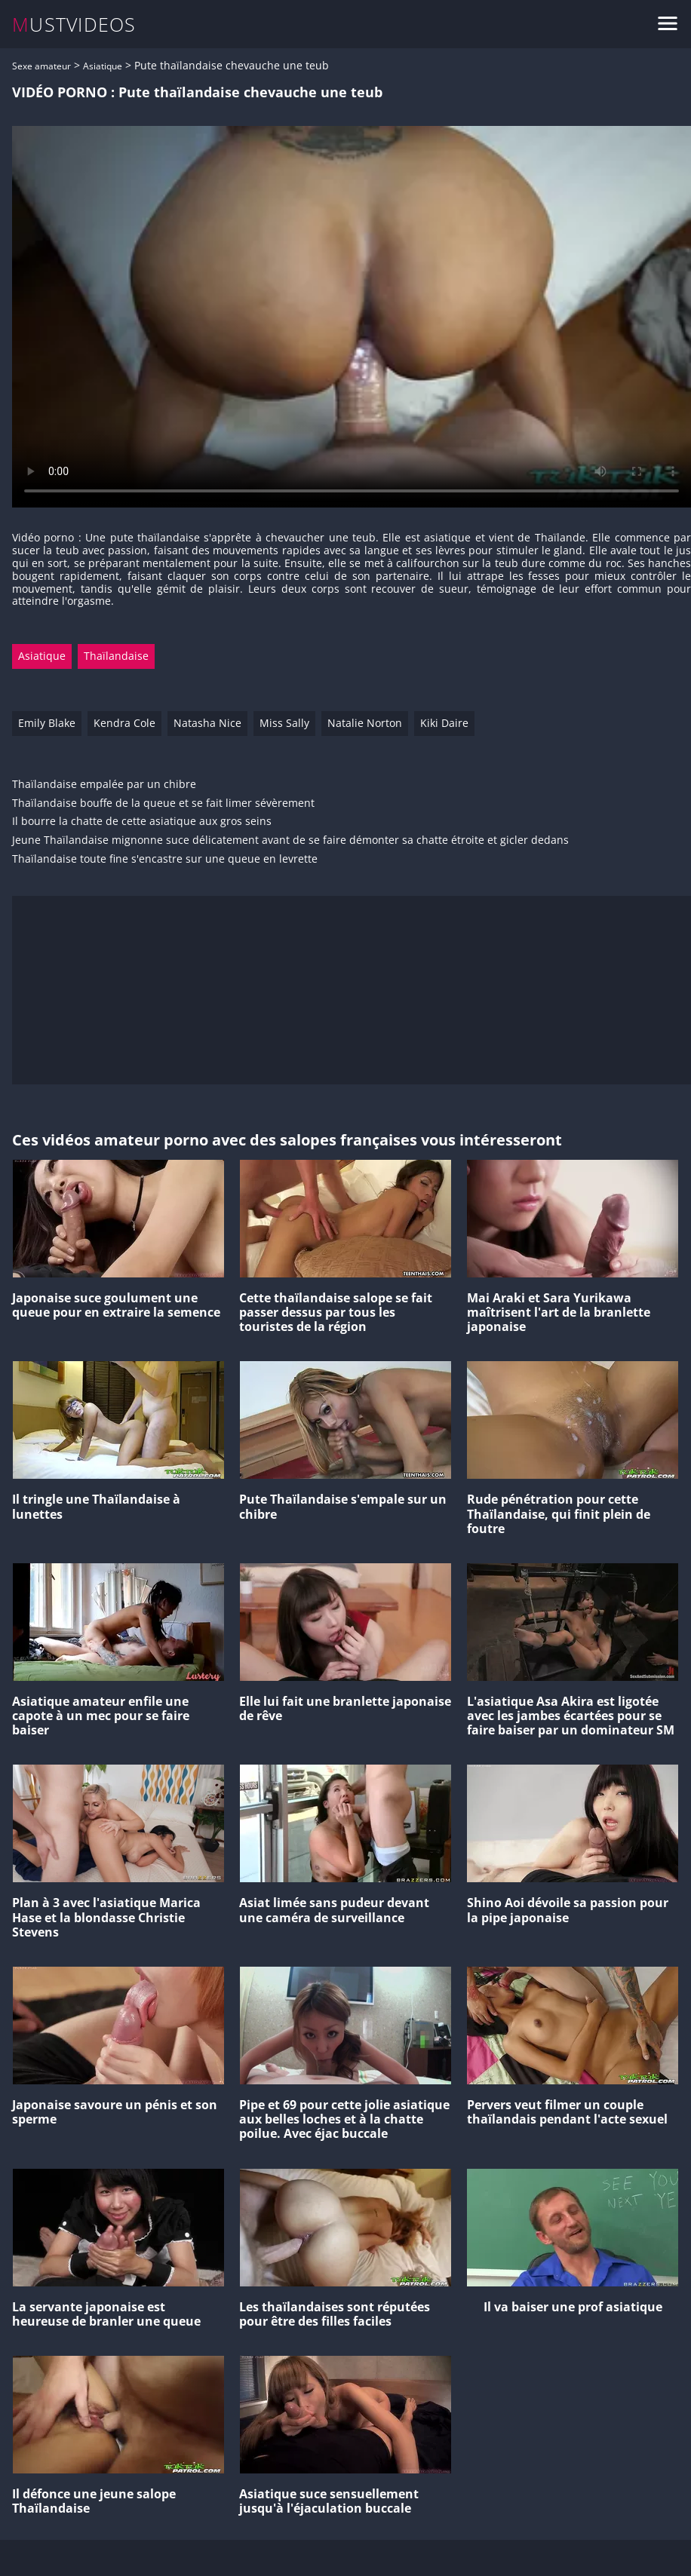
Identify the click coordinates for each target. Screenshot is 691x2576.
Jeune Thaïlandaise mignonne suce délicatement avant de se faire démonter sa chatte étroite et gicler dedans (290, 840)
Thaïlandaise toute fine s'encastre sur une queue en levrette (165, 859)
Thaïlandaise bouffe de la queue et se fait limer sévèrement (163, 803)
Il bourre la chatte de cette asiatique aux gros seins (142, 821)
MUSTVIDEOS (74, 24)
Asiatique (102, 66)
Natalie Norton (364, 723)
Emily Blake (46, 723)
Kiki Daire (444, 723)
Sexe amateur (41, 66)
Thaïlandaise (116, 656)
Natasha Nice (207, 723)
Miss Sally (284, 723)
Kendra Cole (124, 723)
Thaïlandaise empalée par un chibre (104, 784)
